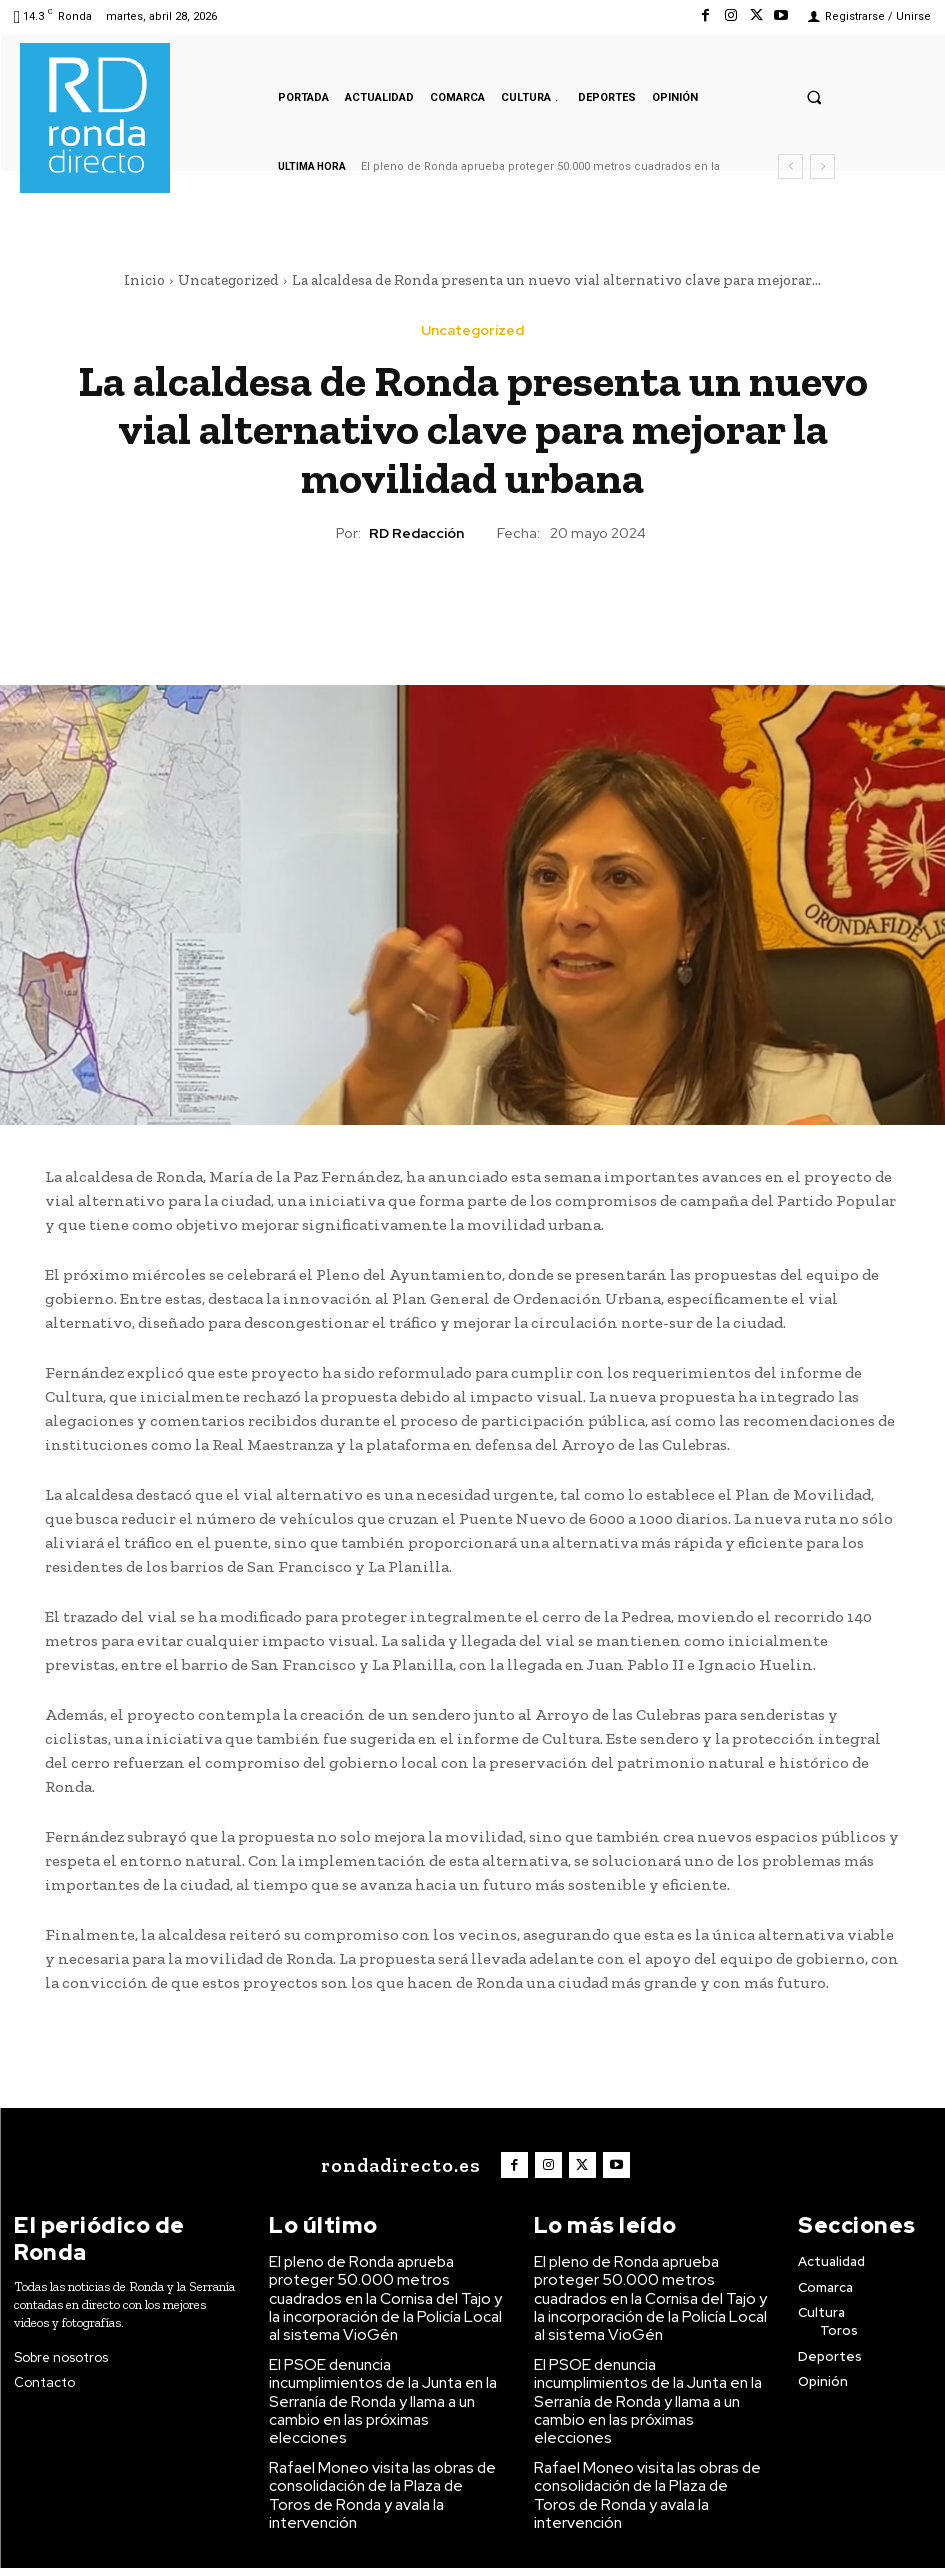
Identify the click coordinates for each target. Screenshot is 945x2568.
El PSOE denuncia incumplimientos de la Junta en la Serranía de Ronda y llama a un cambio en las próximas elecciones (385, 2354)
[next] (822, 166)
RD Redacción (416, 533)
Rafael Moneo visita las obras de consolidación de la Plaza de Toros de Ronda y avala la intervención (384, 2421)
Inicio (144, 280)
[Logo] (407, 2163)
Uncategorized (228, 280)
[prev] (790, 166)
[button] (814, 97)
